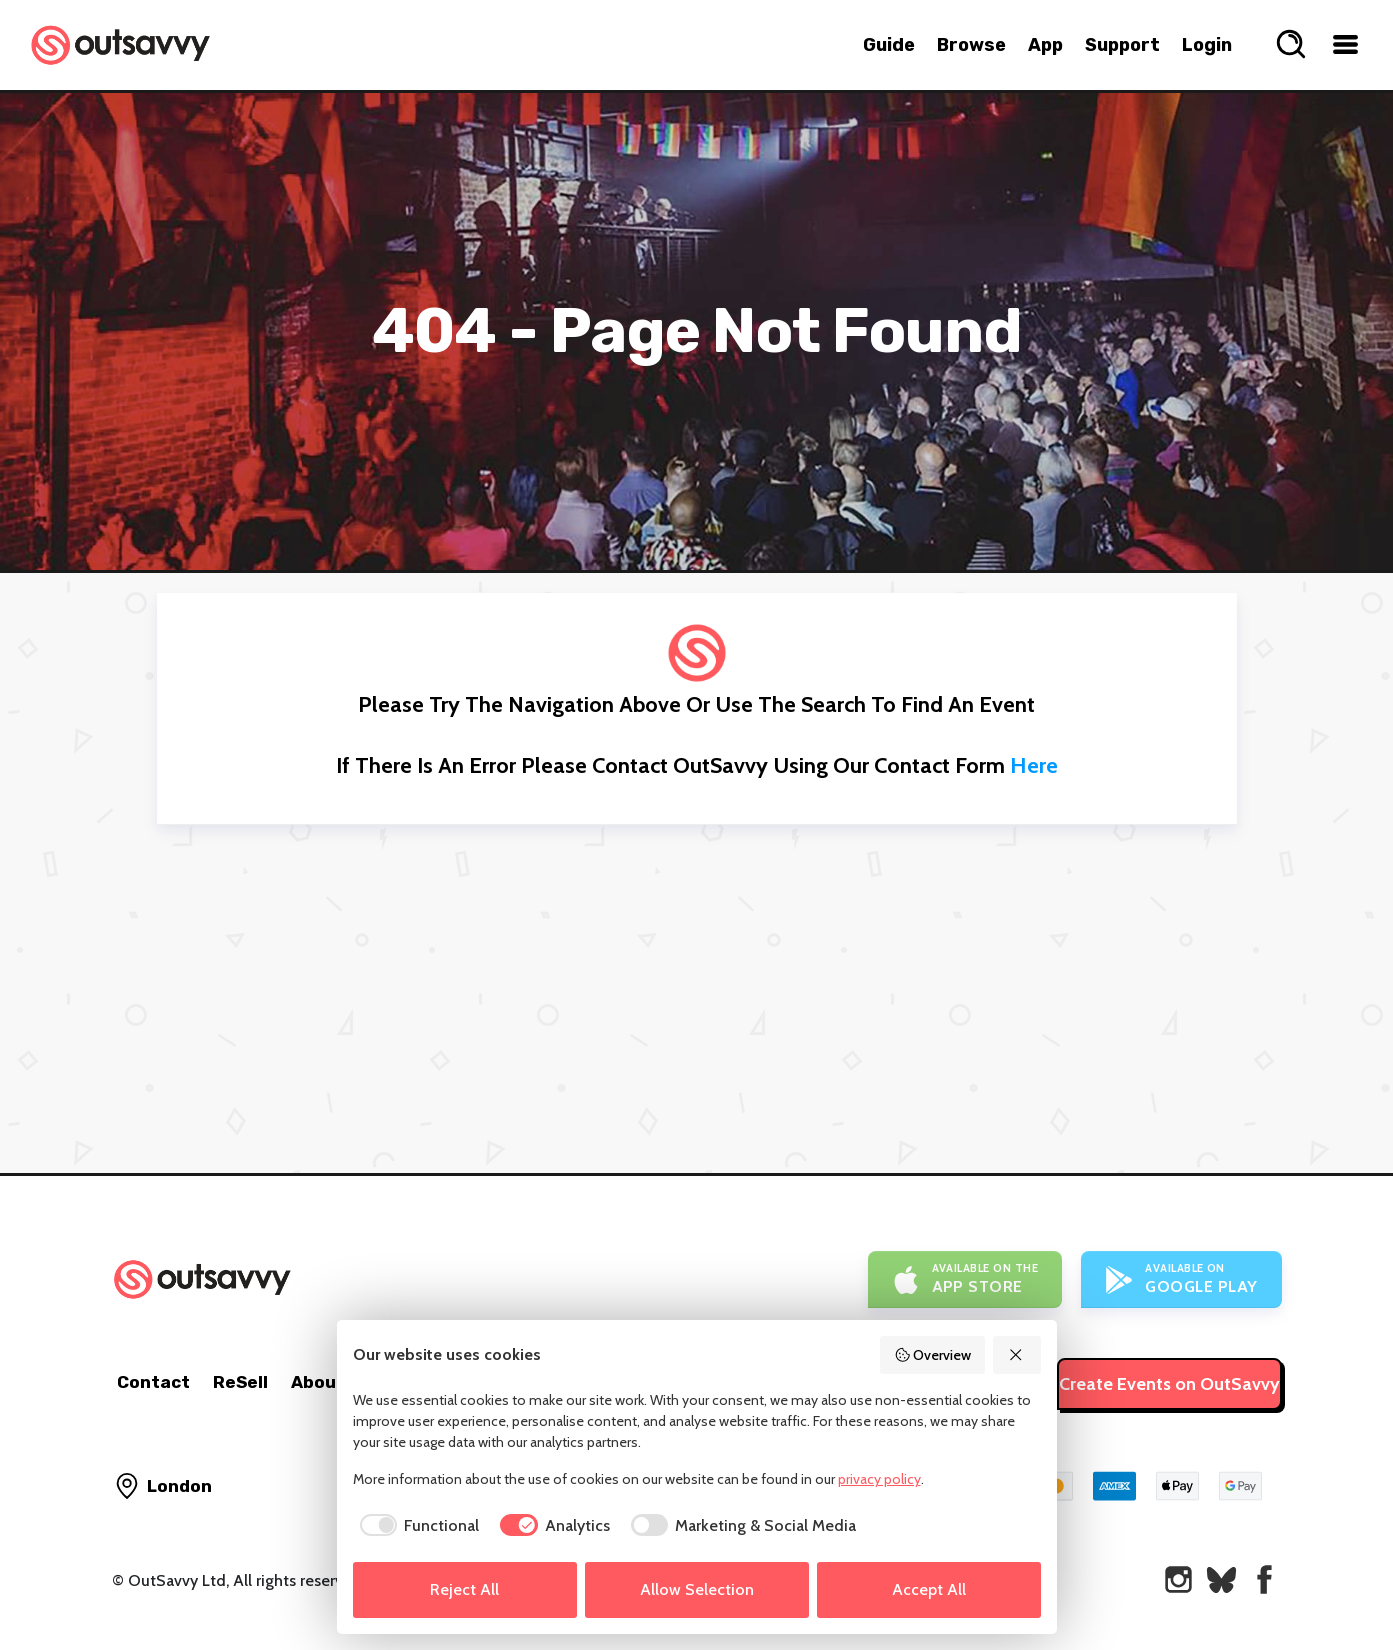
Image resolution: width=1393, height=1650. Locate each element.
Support (1122, 45)
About (318, 1382)
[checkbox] (416, 1526)
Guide (889, 45)
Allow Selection (697, 1589)
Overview (933, 1355)
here (1034, 765)
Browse (971, 45)
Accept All (929, 1589)
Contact (153, 1382)
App (1045, 45)
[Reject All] (1017, 1355)
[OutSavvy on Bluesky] (1221, 1579)
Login (1207, 45)
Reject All (464, 1589)
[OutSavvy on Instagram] (1178, 1579)
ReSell (240, 1382)
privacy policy (879, 1479)
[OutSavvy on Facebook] (1264, 1579)
